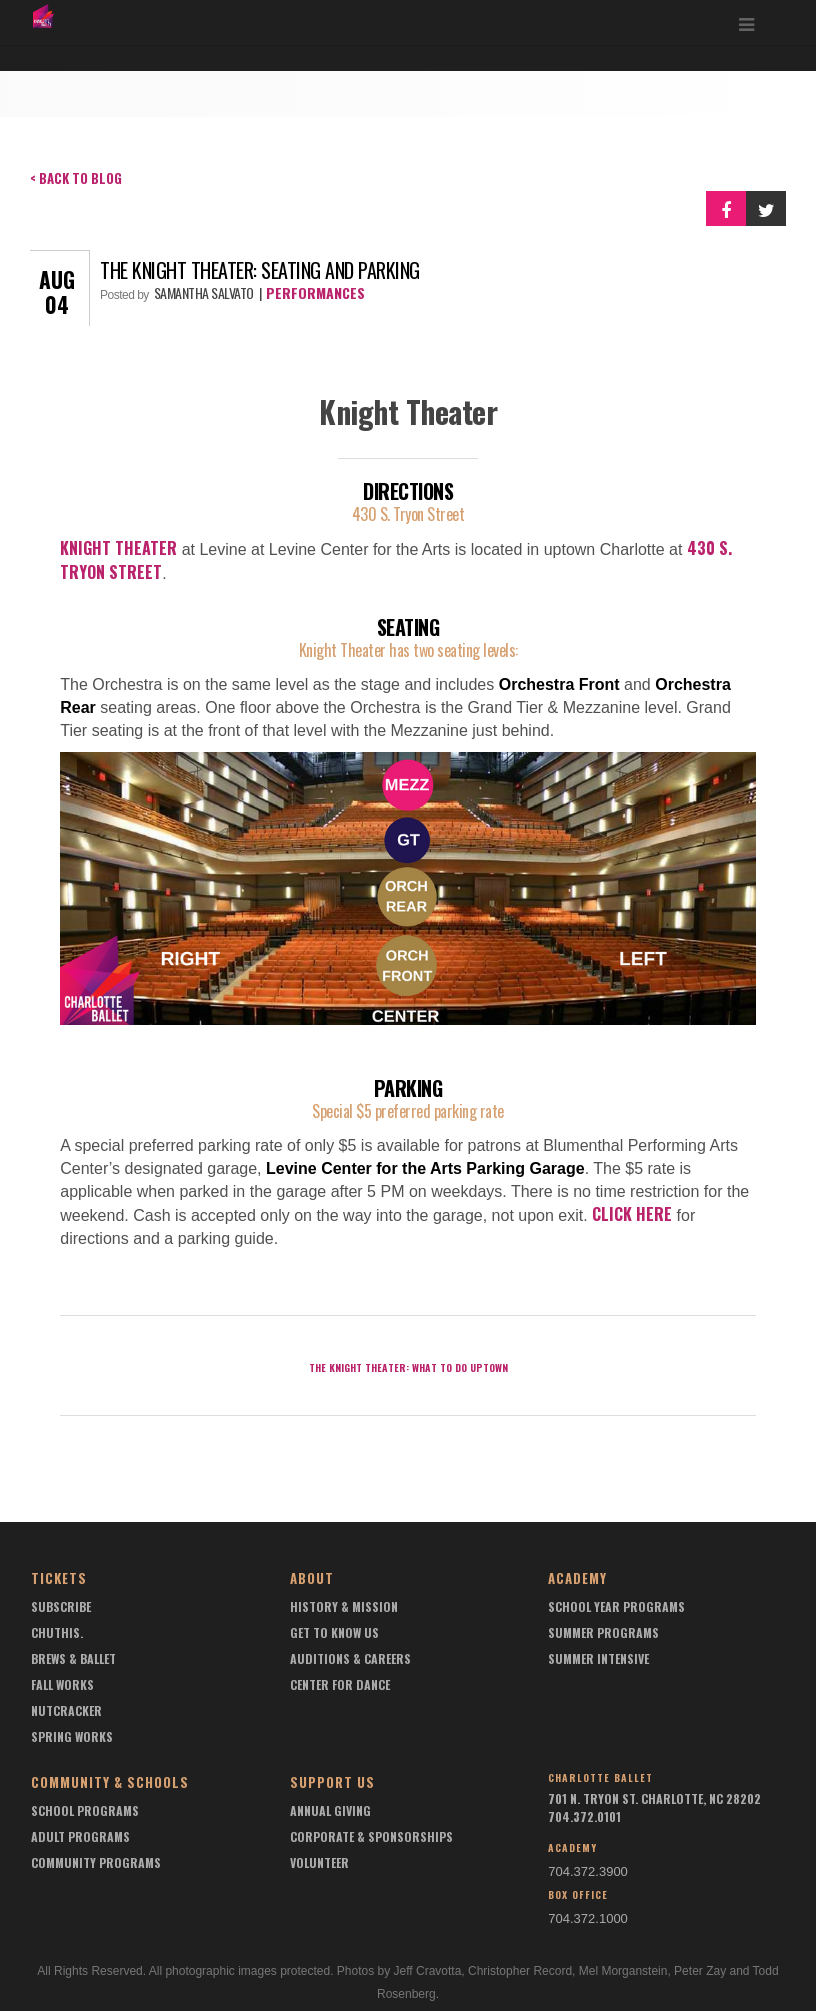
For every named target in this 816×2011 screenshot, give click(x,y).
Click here (632, 1214)
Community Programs (96, 1862)
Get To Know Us (334, 1632)
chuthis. (57, 1632)
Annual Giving (330, 1810)
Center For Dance (340, 1684)
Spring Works (72, 1736)
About (312, 1578)
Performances (315, 292)
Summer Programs (603, 1632)
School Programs (85, 1810)
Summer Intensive (598, 1658)
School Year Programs (616, 1606)
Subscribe (61, 1606)
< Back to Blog (76, 178)
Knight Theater (118, 548)
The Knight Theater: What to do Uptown (408, 1367)
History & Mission (344, 1606)
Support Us (332, 1782)
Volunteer (319, 1862)
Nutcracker (66, 1710)
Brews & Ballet (73, 1658)
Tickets (59, 1578)
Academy (577, 1578)
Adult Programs (80, 1836)
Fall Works (62, 1684)
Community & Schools (110, 1782)
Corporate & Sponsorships (371, 1836)
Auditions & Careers (350, 1658)
